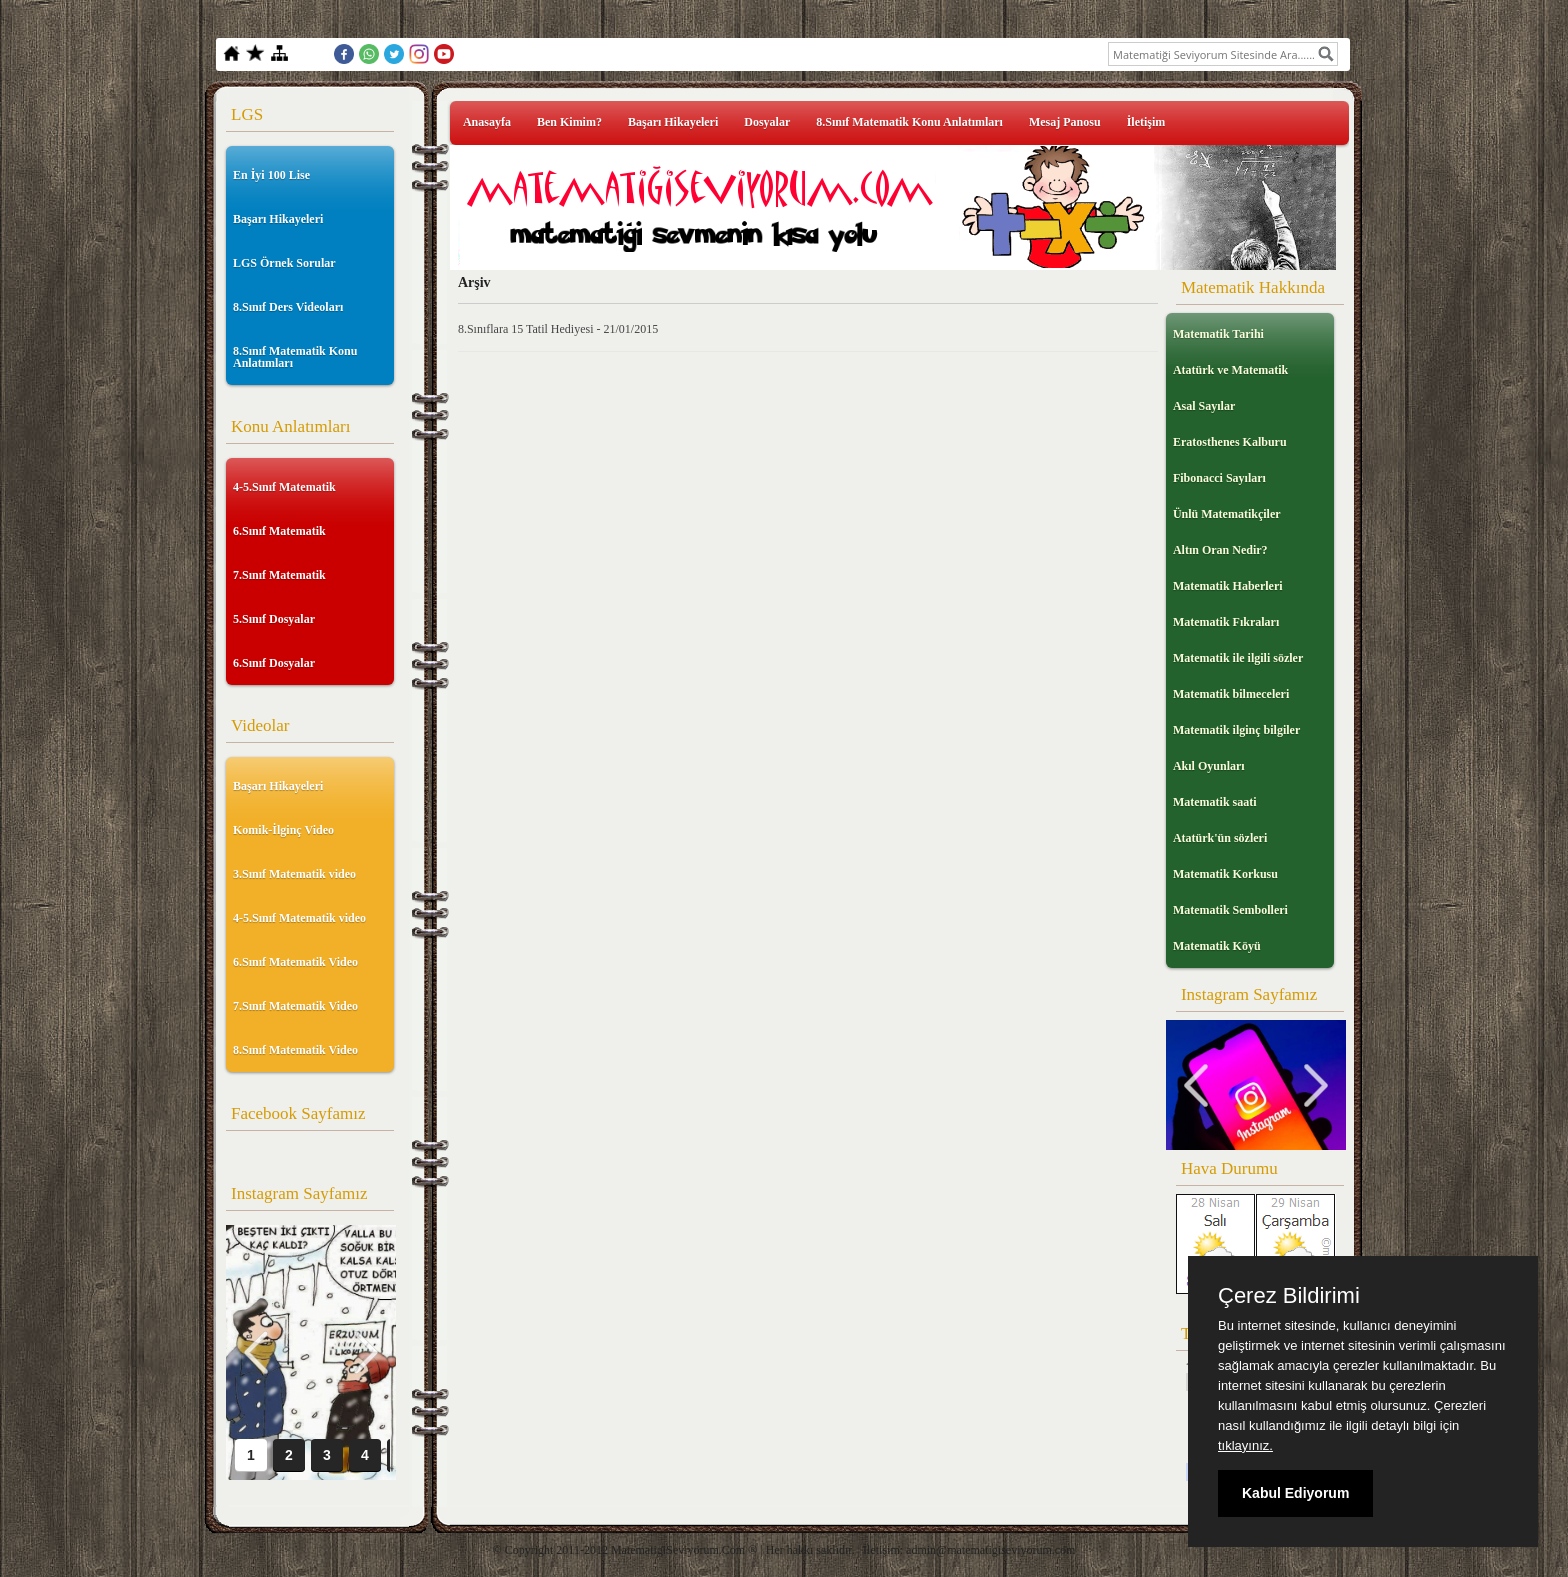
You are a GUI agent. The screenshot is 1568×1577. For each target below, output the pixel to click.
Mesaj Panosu (1065, 122)
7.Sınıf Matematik (279, 575)
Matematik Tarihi (1218, 334)
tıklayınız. (1245, 1445)
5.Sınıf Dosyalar (274, 619)
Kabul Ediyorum (1295, 1493)
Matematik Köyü (1217, 946)
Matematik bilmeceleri (1231, 694)
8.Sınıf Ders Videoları (288, 307)
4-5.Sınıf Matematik (284, 487)
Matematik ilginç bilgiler (1236, 730)
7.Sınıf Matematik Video (295, 1006)
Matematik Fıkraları (1226, 622)
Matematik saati (1215, 802)
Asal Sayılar (1204, 406)
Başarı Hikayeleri (278, 219)
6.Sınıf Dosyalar (274, 663)
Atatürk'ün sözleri (1220, 838)
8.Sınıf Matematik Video (295, 1050)
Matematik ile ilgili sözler (1238, 658)
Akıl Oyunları (1209, 766)
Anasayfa (487, 122)
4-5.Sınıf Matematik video (299, 918)
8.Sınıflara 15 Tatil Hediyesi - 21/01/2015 (558, 329)
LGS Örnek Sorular (284, 263)
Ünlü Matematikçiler (1227, 514)
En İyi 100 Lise (271, 175)
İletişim (1146, 122)
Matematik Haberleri (1228, 586)
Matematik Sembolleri (1230, 910)
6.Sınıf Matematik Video (295, 962)
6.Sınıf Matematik (279, 531)
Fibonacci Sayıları (1219, 478)
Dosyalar (767, 122)
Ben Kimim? (569, 122)
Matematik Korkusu (1225, 874)
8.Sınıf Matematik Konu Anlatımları (295, 357)
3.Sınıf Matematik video (294, 874)
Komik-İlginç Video (283, 830)
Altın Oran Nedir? (1220, 550)
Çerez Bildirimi (1289, 1296)
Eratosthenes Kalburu (1230, 442)
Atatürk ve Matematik (1230, 370)
